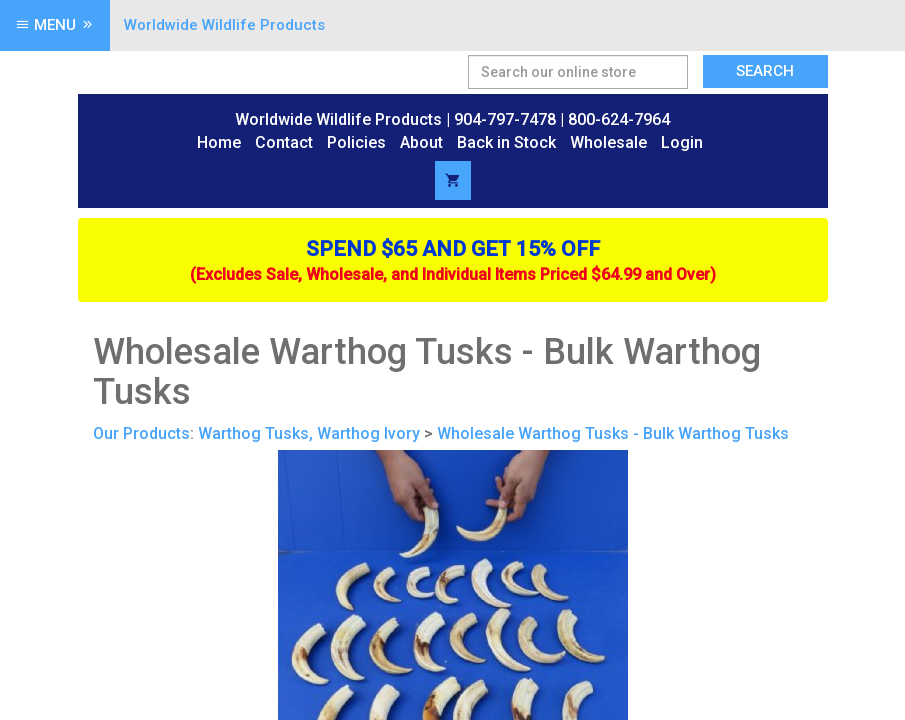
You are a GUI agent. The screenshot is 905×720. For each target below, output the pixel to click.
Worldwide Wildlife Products (224, 25)
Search (765, 71)
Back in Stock (506, 142)
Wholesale (608, 142)
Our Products (141, 433)
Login (682, 142)
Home (219, 142)
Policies (356, 142)
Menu (55, 25)
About (421, 142)
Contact (284, 142)
